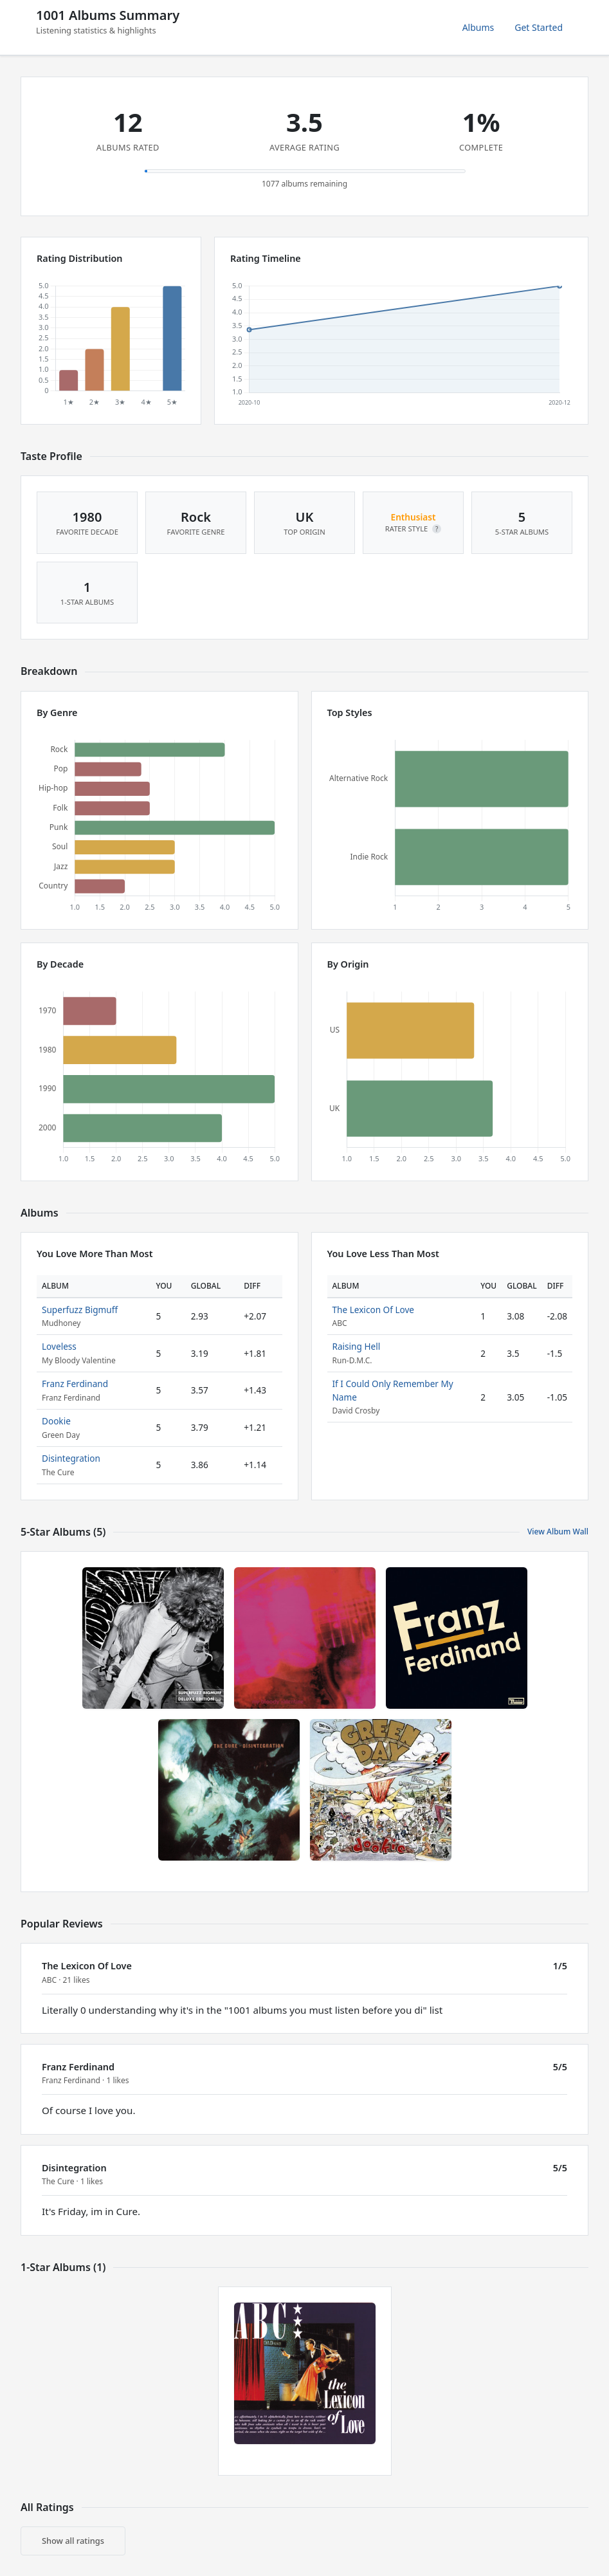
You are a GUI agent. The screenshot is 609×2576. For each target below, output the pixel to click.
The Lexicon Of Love (373, 1309)
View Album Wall (557, 1531)
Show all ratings (73, 2540)
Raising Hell (356, 1346)
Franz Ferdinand (75, 1383)
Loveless (59, 1346)
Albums (478, 27)
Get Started (538, 27)
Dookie (56, 1421)
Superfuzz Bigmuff (80, 1309)
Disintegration (71, 1458)
